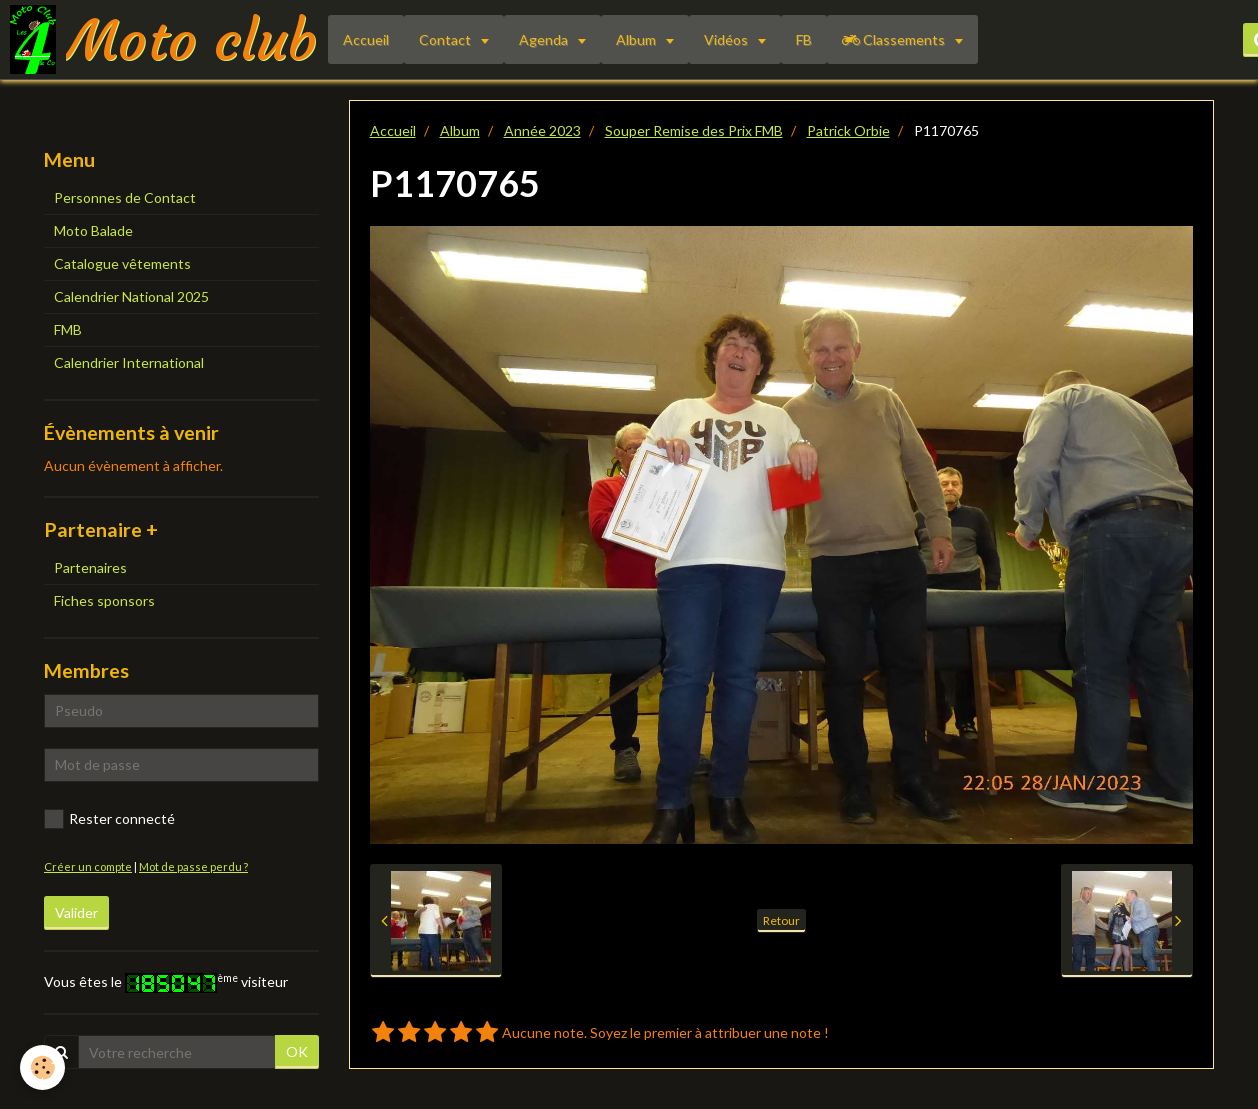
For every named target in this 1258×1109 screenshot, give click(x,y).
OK (297, 1051)
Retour (781, 920)
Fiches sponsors (104, 600)
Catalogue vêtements (122, 263)
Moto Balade (93, 230)
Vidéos (727, 39)
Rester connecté (109, 819)
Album (637, 39)
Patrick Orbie (848, 130)
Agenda (545, 39)
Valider (76, 912)
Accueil (366, 39)
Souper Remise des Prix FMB (694, 130)
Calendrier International (129, 362)
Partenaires (90, 567)
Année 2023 (542, 130)
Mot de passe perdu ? (193, 866)
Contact (446, 39)
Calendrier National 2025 (131, 296)
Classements (895, 39)
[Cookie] (42, 1067)
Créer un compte (88, 866)
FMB (68, 329)
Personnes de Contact (125, 197)
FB (804, 39)
